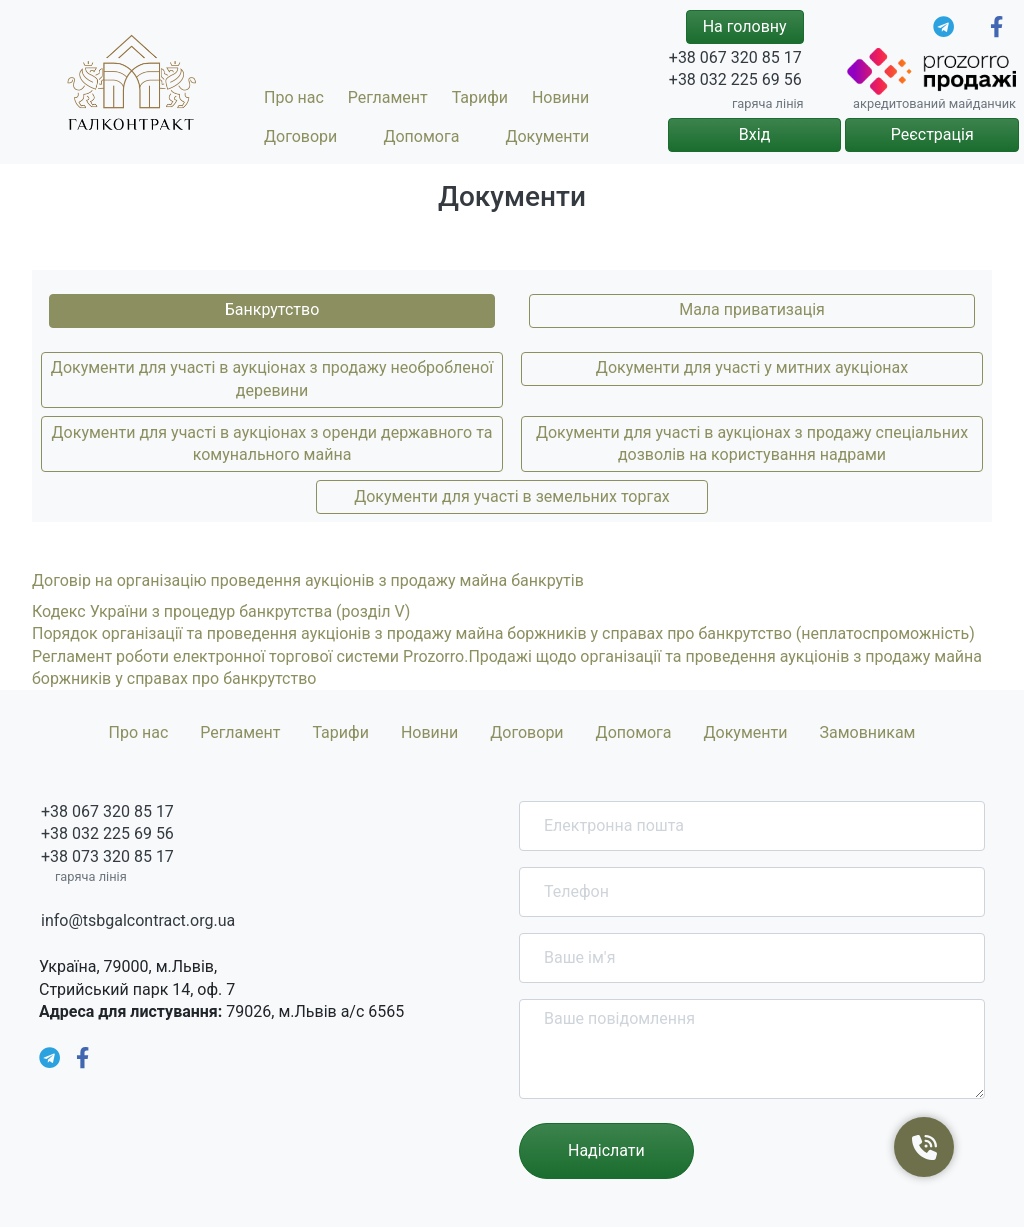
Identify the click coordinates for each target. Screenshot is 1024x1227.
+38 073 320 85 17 (107, 856)
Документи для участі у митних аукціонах (752, 367)
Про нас (294, 97)
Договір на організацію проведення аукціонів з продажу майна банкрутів (308, 580)
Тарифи (480, 97)
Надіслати (606, 1150)
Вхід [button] (754, 134)
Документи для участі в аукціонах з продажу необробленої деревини (272, 378)
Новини (560, 97)
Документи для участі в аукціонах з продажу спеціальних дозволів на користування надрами (752, 443)
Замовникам (867, 732)
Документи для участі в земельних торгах (512, 496)
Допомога (421, 136)
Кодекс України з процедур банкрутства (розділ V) (221, 611)
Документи (547, 136)
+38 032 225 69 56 (735, 79)
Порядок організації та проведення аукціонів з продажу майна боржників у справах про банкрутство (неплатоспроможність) (503, 633)
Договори (300, 136)
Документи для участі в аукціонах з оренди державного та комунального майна (272, 443)
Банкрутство (272, 309)
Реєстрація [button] (932, 134)
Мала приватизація (752, 309)
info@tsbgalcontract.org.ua (138, 920)
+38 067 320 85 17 (735, 57)
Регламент (388, 97)
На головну (745, 26)
